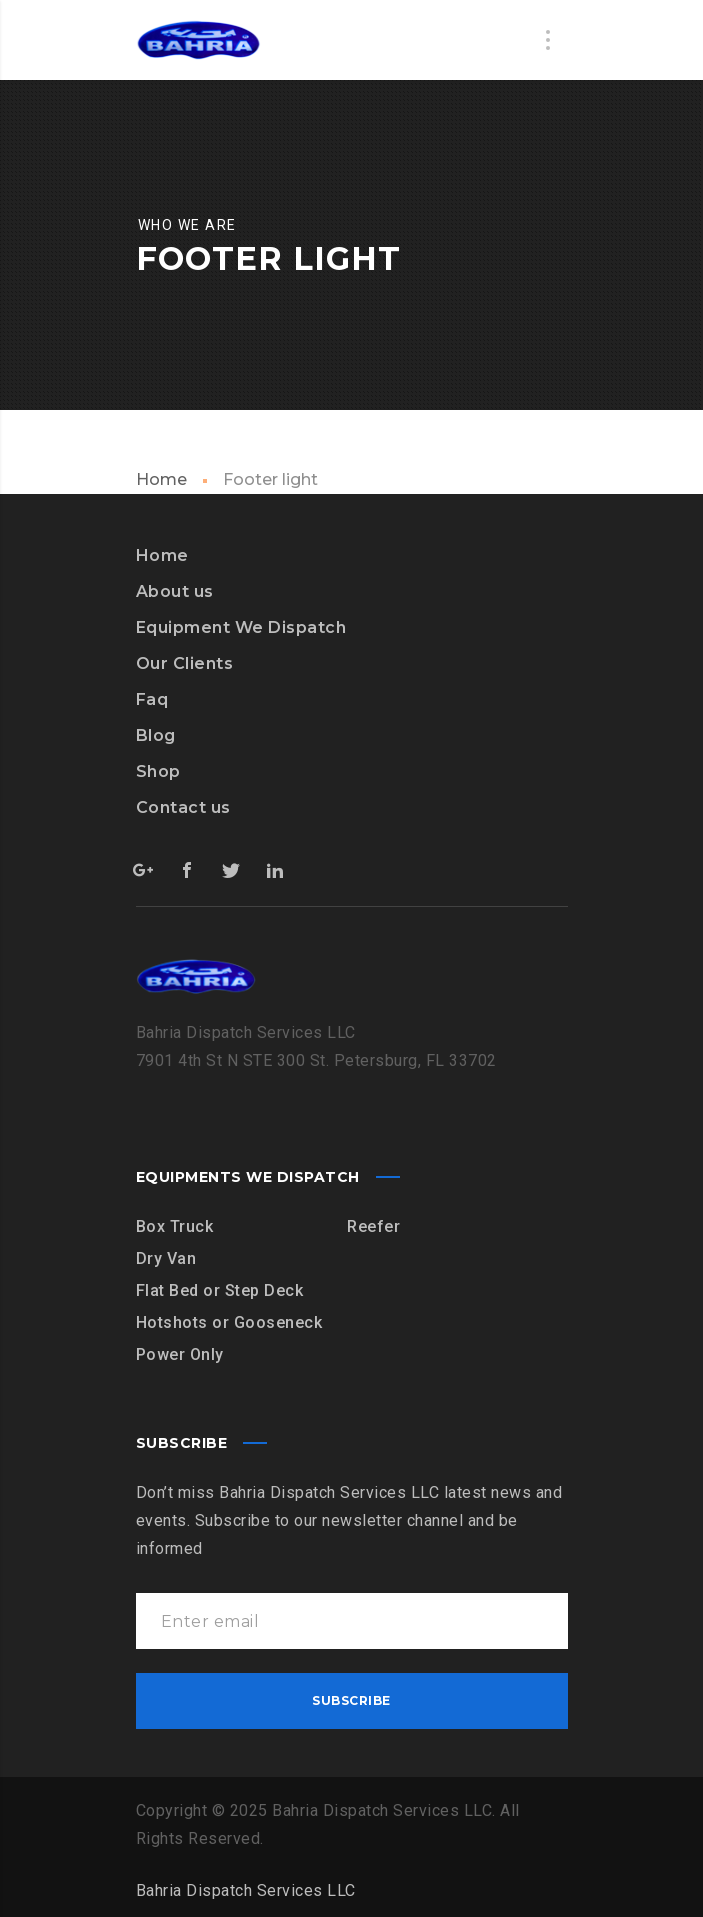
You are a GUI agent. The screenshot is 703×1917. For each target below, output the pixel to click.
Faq (152, 699)
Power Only (180, 1354)
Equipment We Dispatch (241, 627)
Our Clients (185, 663)
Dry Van (166, 1258)
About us (175, 591)
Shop (158, 771)
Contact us (183, 807)
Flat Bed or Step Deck (220, 1290)
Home (161, 479)
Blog (156, 735)
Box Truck (175, 1226)
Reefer (373, 1226)
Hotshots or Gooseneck (229, 1322)
